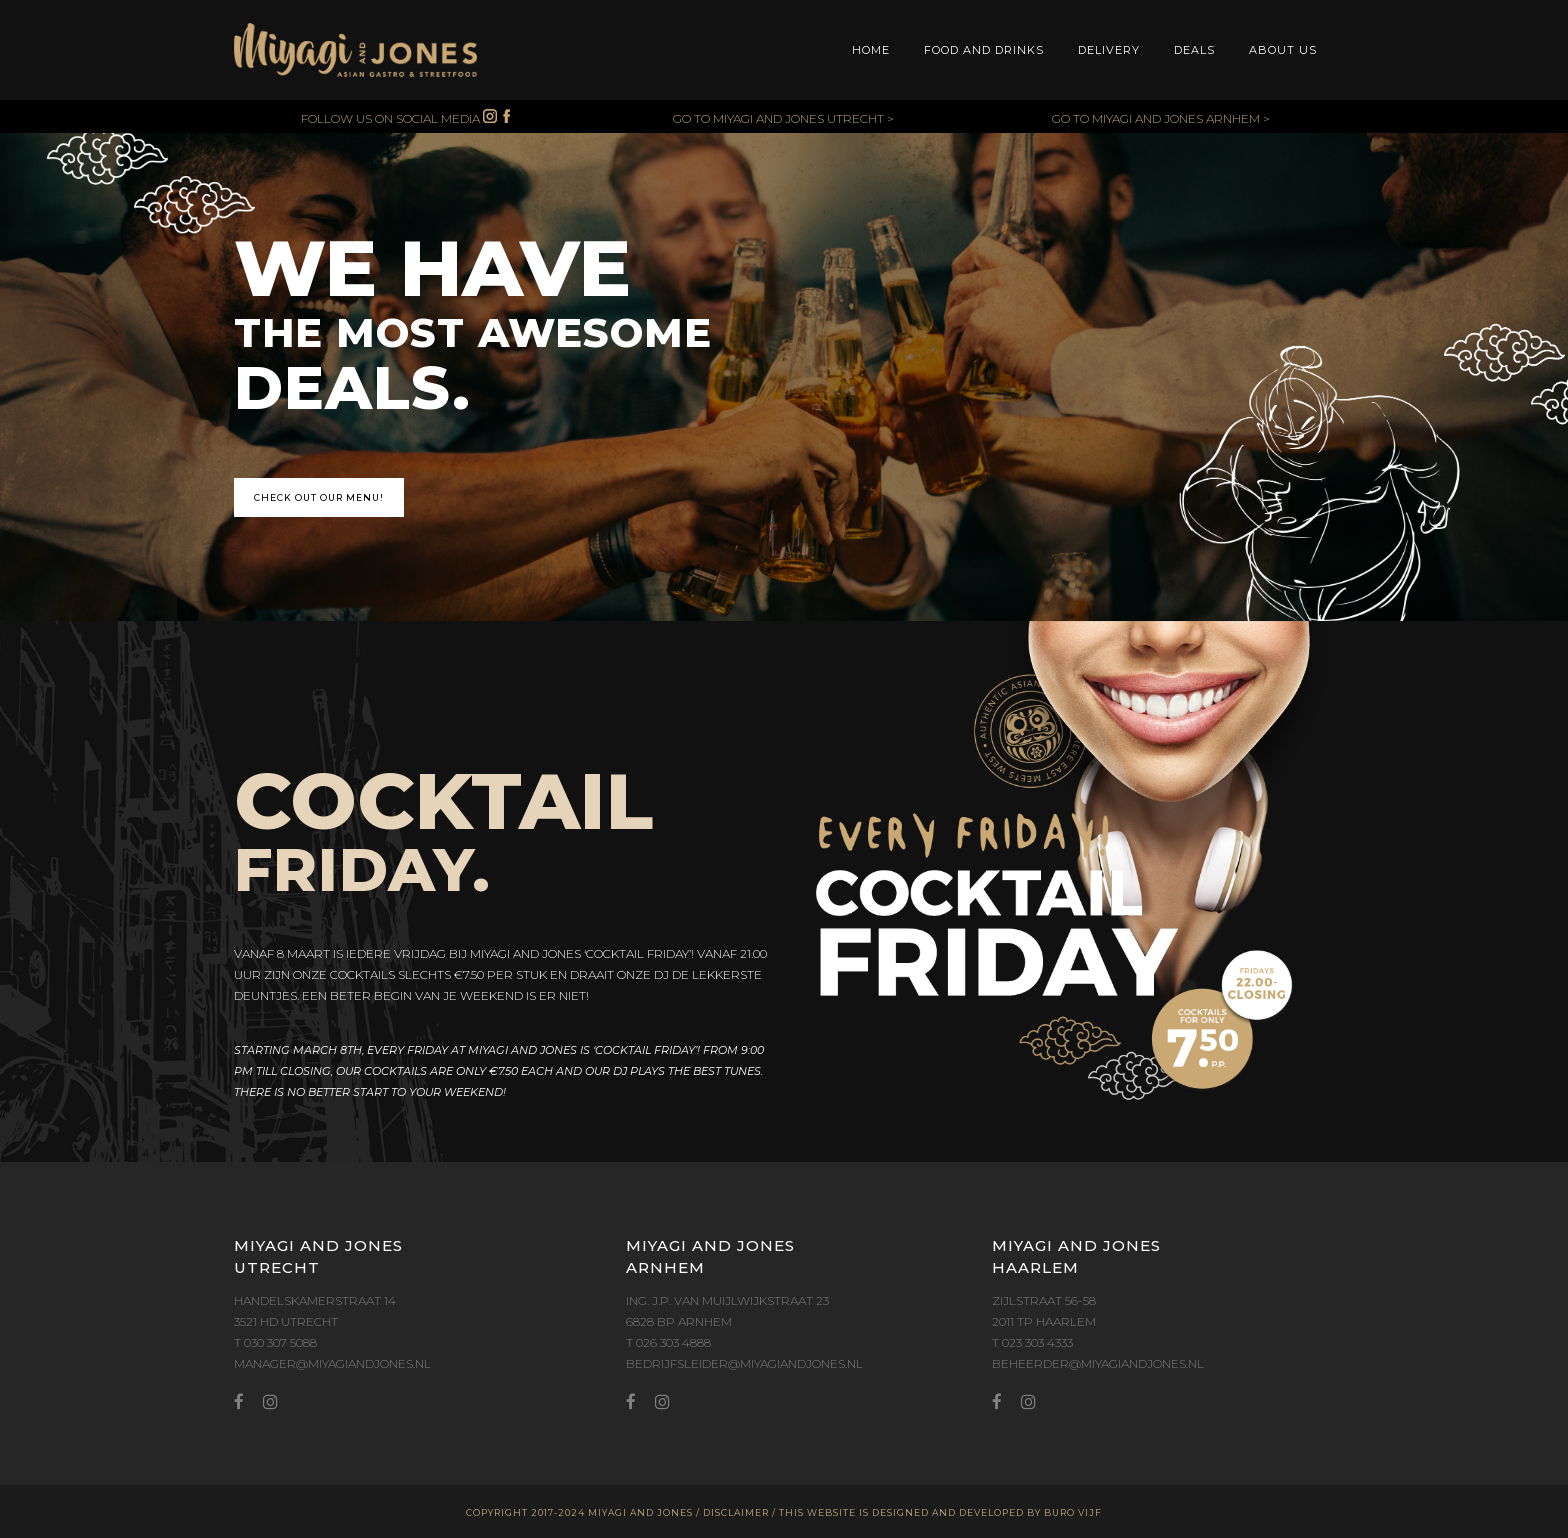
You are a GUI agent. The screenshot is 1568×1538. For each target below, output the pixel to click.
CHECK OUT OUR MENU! (319, 497)
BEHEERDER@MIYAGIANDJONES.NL (1098, 1363)
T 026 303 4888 (668, 1342)
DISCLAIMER (736, 1512)
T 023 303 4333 (1032, 1342)
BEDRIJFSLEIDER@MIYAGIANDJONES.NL (744, 1363)
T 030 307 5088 (275, 1342)
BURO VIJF (1073, 1512)
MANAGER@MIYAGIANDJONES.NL (332, 1363)
